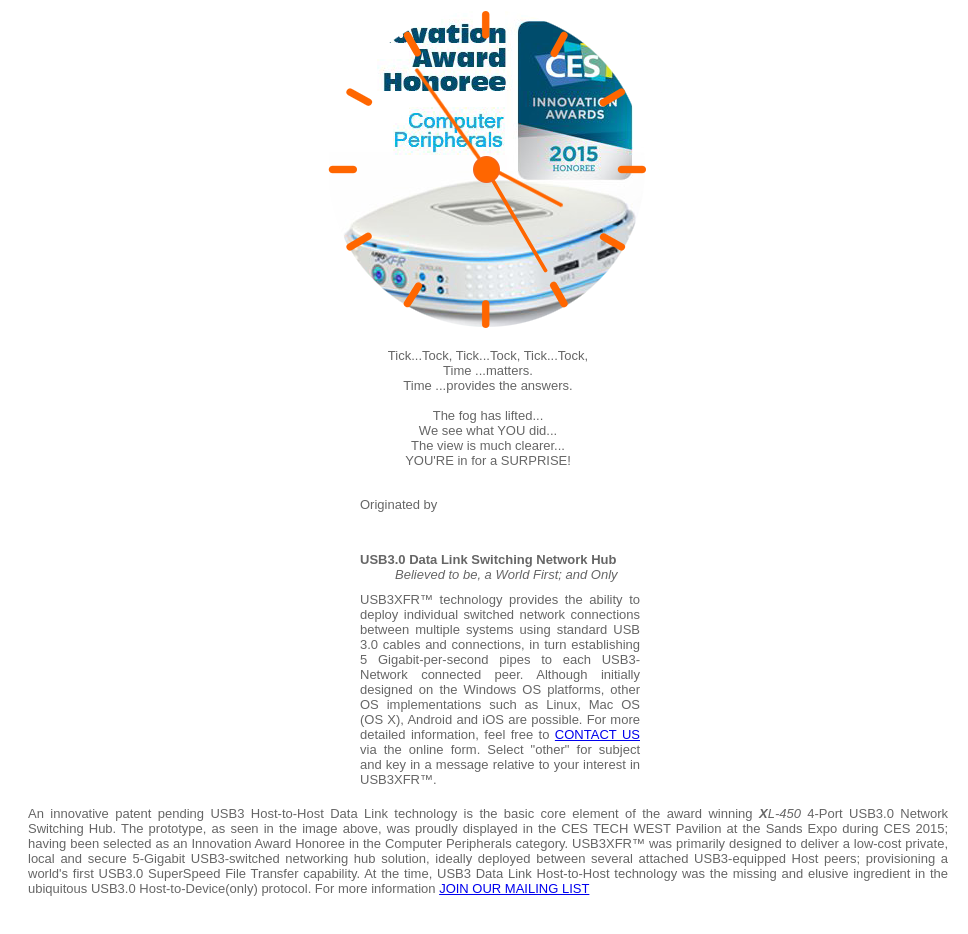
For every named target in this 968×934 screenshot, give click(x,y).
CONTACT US (597, 734)
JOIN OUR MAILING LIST (514, 888)
